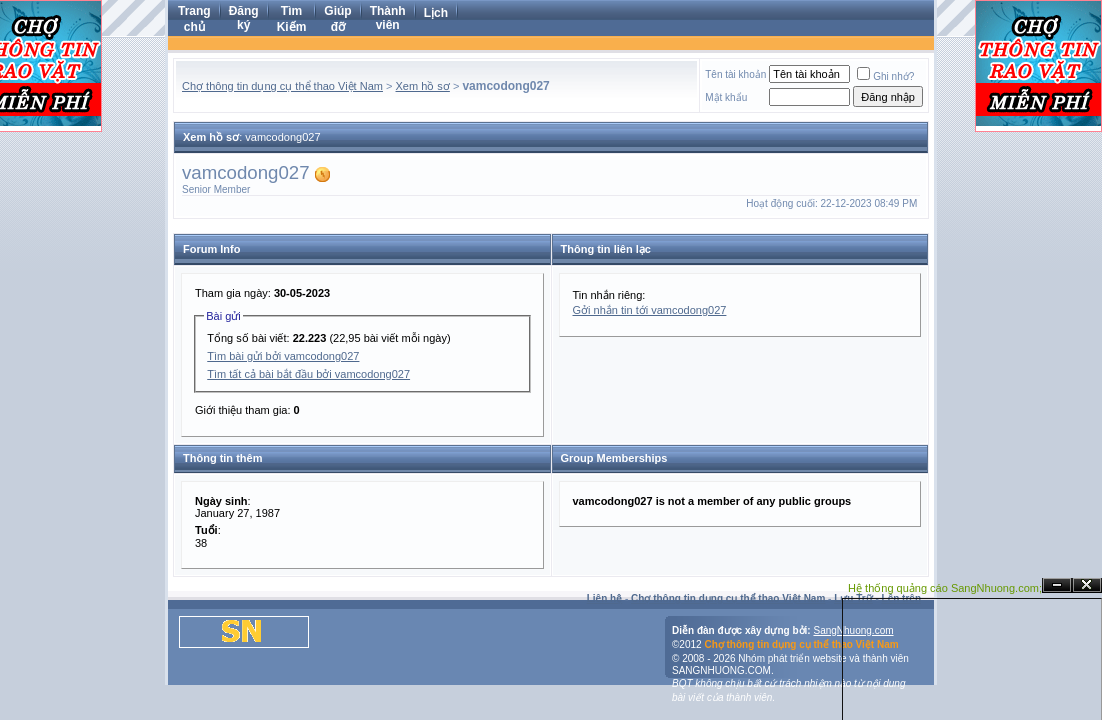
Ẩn (1057, 585)
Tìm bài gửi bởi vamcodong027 (283, 356)
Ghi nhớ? (885, 76)
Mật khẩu (726, 97)
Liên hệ (604, 598)
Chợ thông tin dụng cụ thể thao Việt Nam (282, 86)
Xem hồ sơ (423, 86)
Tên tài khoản (735, 74)
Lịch (436, 13)
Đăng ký (244, 18)
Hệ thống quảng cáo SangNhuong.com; (945, 588)
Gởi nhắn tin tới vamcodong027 (650, 310)
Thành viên (388, 18)
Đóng (1087, 585)
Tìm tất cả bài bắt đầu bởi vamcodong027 (308, 374)
